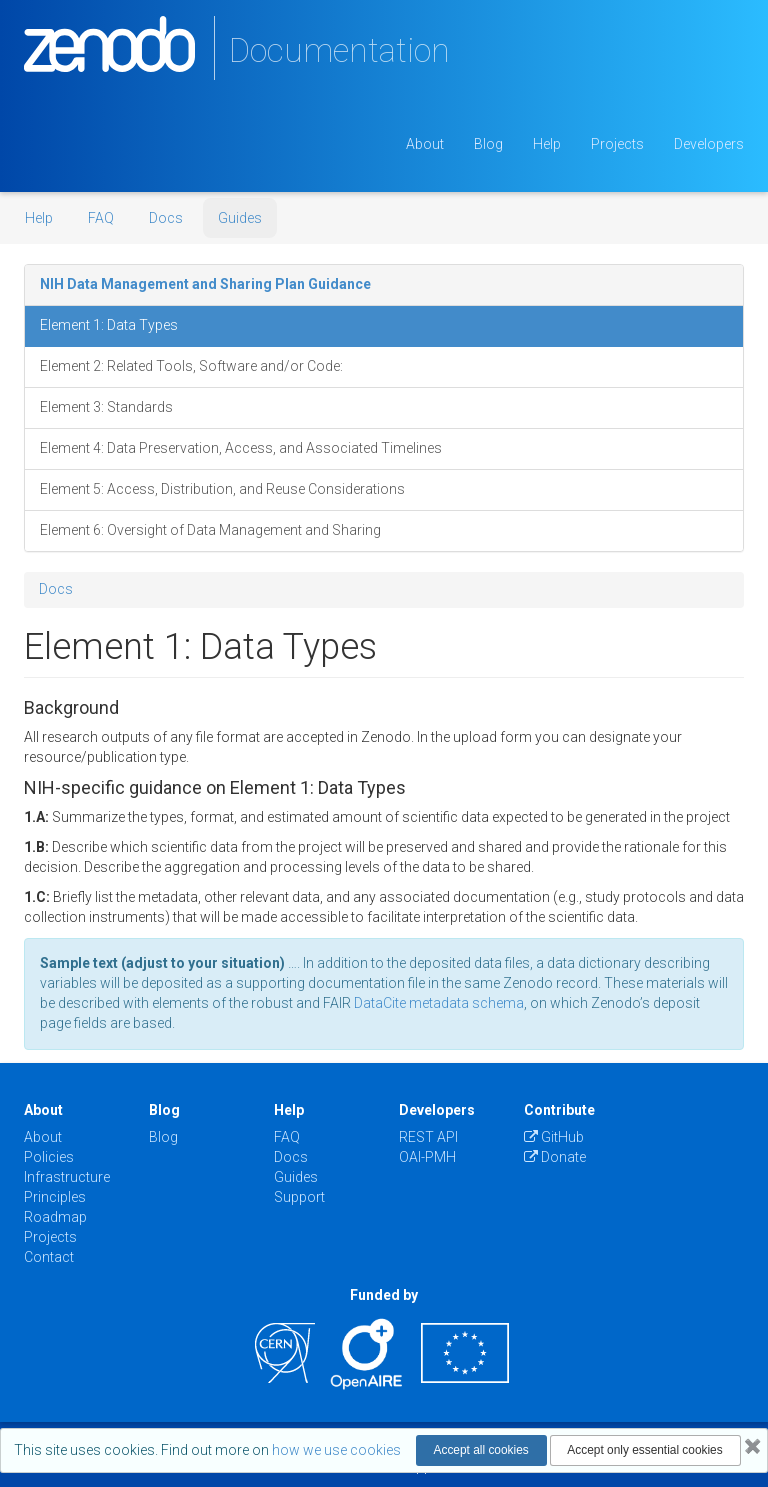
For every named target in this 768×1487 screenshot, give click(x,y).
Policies (49, 1157)
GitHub (554, 1137)
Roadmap (55, 1217)
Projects (617, 144)
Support (299, 1197)
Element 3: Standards (106, 407)
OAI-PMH (427, 1157)
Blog (488, 144)
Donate (555, 1157)
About (425, 144)
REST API (428, 1137)
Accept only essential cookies (644, 1450)
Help (547, 144)
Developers (709, 144)
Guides (240, 218)
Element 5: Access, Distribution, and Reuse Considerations (222, 489)
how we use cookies (336, 1450)
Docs (166, 218)
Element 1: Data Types (109, 325)
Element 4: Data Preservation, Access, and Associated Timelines (241, 448)
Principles (55, 1197)
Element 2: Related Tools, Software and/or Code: (191, 366)
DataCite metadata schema (439, 1003)
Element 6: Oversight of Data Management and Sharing (210, 530)
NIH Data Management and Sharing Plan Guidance (205, 284)
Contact (49, 1257)
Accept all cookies (481, 1450)
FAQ (101, 218)
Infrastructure (67, 1177)
